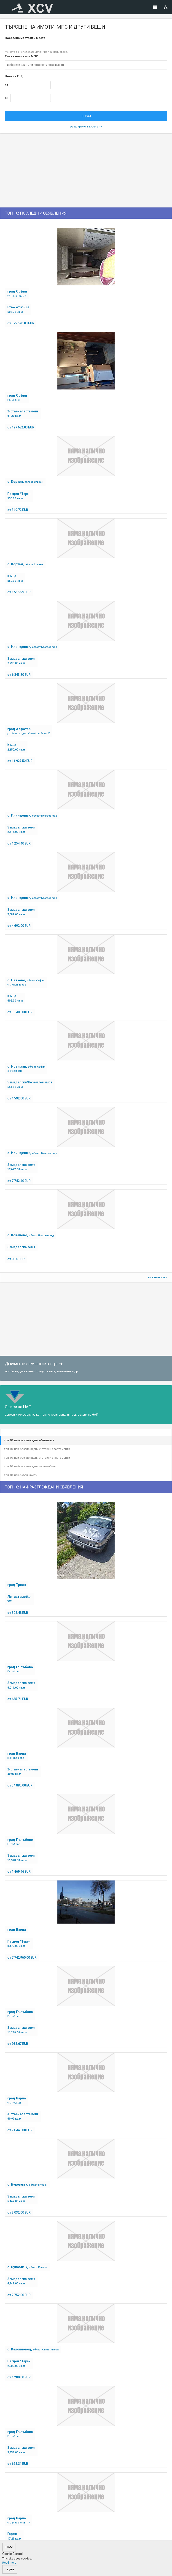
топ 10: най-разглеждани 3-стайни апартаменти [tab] (37, 1457)
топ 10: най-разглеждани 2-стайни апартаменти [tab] (37, 1449)
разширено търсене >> (86, 126)
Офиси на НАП (18, 1406)
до (6, 97)
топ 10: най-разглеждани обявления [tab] (29, 1440)
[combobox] (86, 64)
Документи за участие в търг (33, 1363)
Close (9, 2547)
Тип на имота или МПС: (22, 56)
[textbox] (87, 65)
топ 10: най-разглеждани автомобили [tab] (30, 1466)
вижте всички (157, 1277)
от (6, 85)
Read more (9, 2562)
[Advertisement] (85, 170)
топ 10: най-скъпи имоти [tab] (20, 1475)
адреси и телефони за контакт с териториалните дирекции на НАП (51, 1414)
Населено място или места (25, 38)
